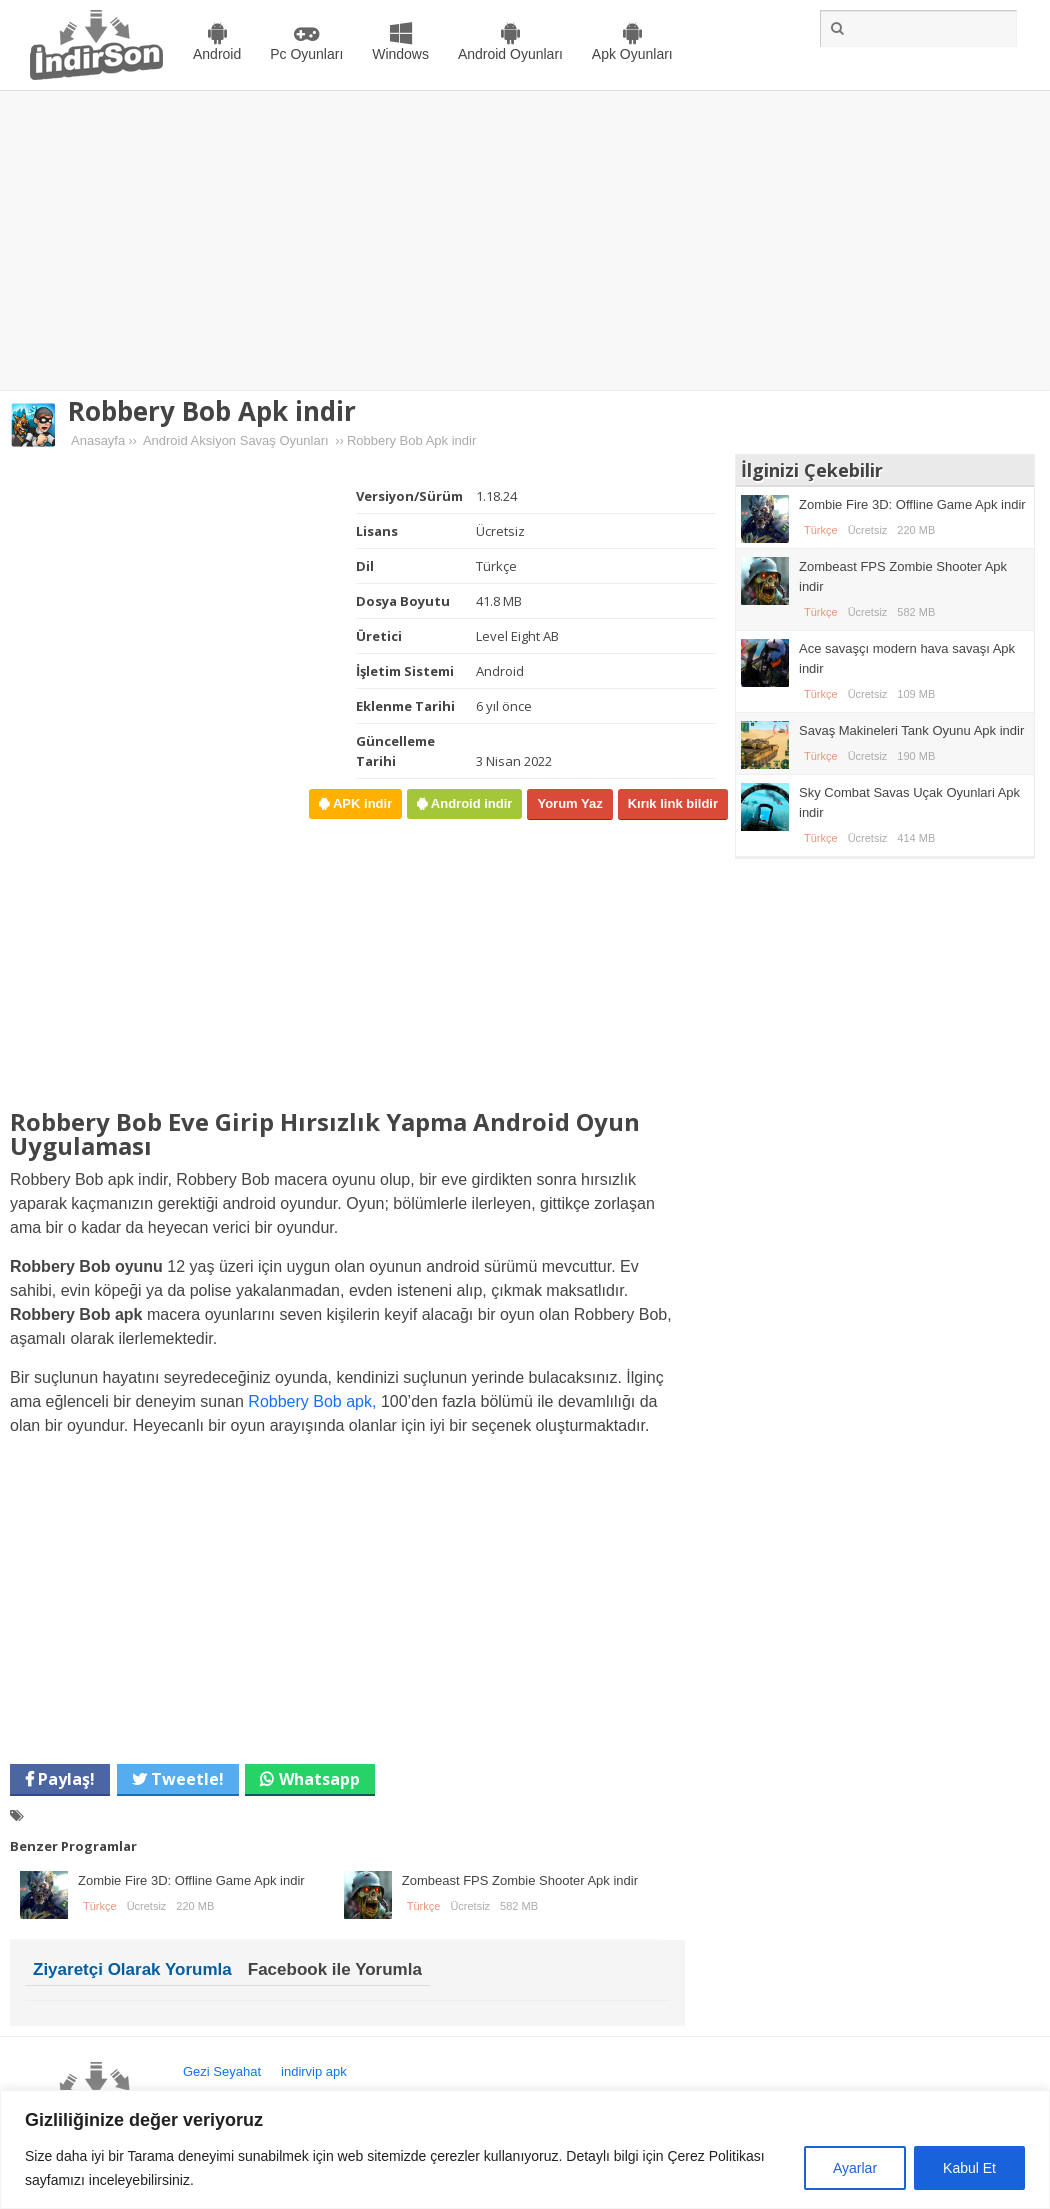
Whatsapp (319, 1779)
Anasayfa (98, 440)
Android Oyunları (510, 54)
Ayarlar (855, 2168)
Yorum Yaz (569, 803)
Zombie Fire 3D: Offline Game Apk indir (191, 1880)
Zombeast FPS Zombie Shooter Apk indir (520, 1880)
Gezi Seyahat (222, 2071)
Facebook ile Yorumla (335, 1969)
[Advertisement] (525, 241)
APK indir (360, 803)
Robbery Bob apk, (312, 1401)
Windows (400, 54)
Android (217, 54)
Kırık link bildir (673, 803)
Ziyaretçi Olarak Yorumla (132, 1969)
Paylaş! (64, 1779)
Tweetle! (185, 1779)
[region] (525, 2149)
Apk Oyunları (632, 54)
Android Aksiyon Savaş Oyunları (236, 440)
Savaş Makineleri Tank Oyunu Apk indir (911, 730)
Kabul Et (969, 2168)
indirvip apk (314, 2071)
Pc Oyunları (306, 54)
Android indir (469, 803)
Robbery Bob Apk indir (212, 411)
